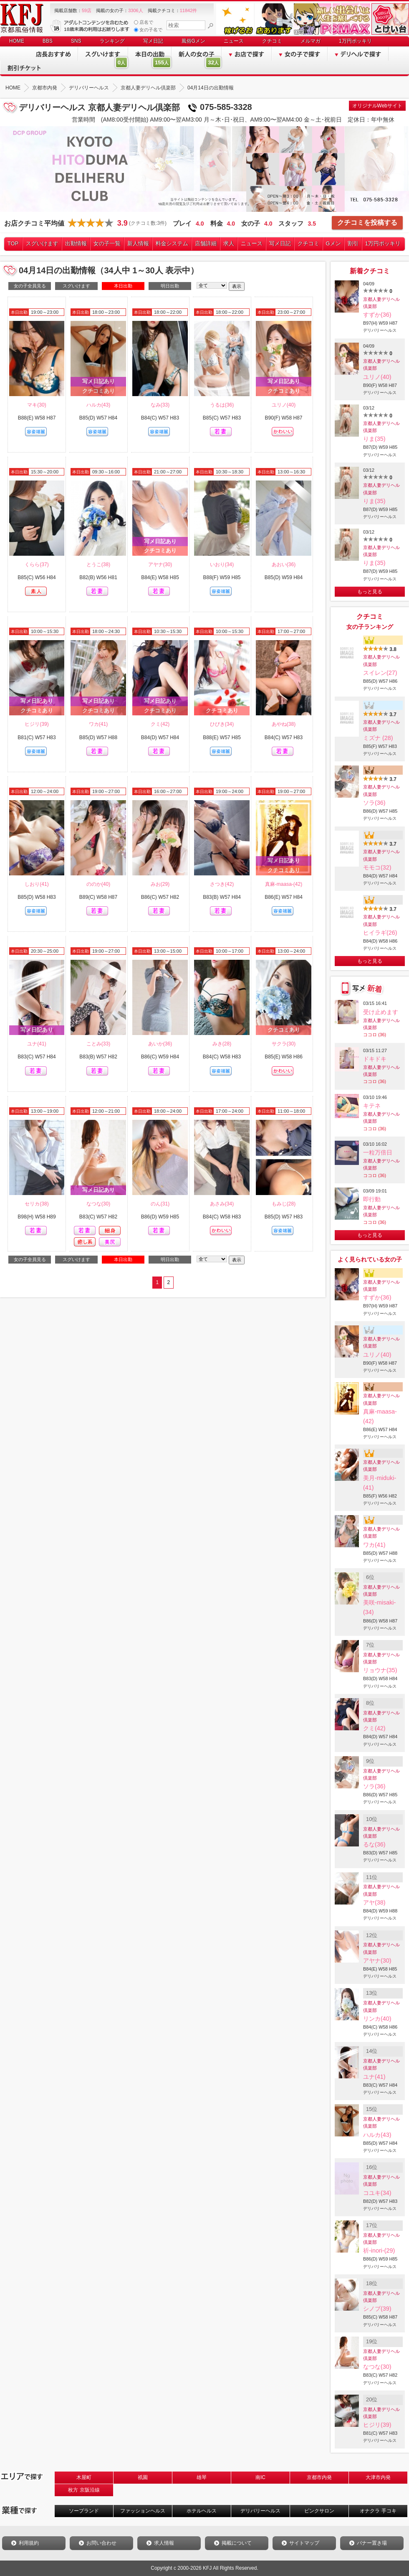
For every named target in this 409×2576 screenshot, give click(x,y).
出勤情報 (76, 243)
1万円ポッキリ (355, 41)
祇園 (143, 2477)
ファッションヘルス (142, 2511)
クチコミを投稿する (367, 222)
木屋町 (83, 2477)
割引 (353, 243)
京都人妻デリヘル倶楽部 (381, 303)
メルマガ (310, 41)
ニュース (234, 41)
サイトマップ (304, 2543)
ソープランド (84, 2511)
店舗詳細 (206, 243)
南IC (260, 2477)
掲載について (237, 2543)
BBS (48, 41)
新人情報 (138, 243)
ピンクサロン (319, 2511)
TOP (13, 243)
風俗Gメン (193, 41)
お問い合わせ (101, 2543)
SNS (76, 41)
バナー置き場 (372, 2543)
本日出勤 (123, 285)
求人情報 (164, 2543)
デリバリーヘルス (260, 2511)
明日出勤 (170, 285)
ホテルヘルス (202, 2511)
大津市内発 (378, 2477)
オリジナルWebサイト (377, 106)
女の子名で (148, 30)
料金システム (172, 243)
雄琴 (202, 2477)
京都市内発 (319, 2477)
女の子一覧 (107, 243)
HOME (16, 41)
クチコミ (272, 41)
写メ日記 (153, 41)
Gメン (333, 243)
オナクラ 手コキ (378, 2511)
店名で (143, 22)
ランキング (112, 41)
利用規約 (29, 2543)
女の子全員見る (30, 285)
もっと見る (369, 592)
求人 (228, 243)
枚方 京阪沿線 (83, 2490)
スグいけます (42, 243)
